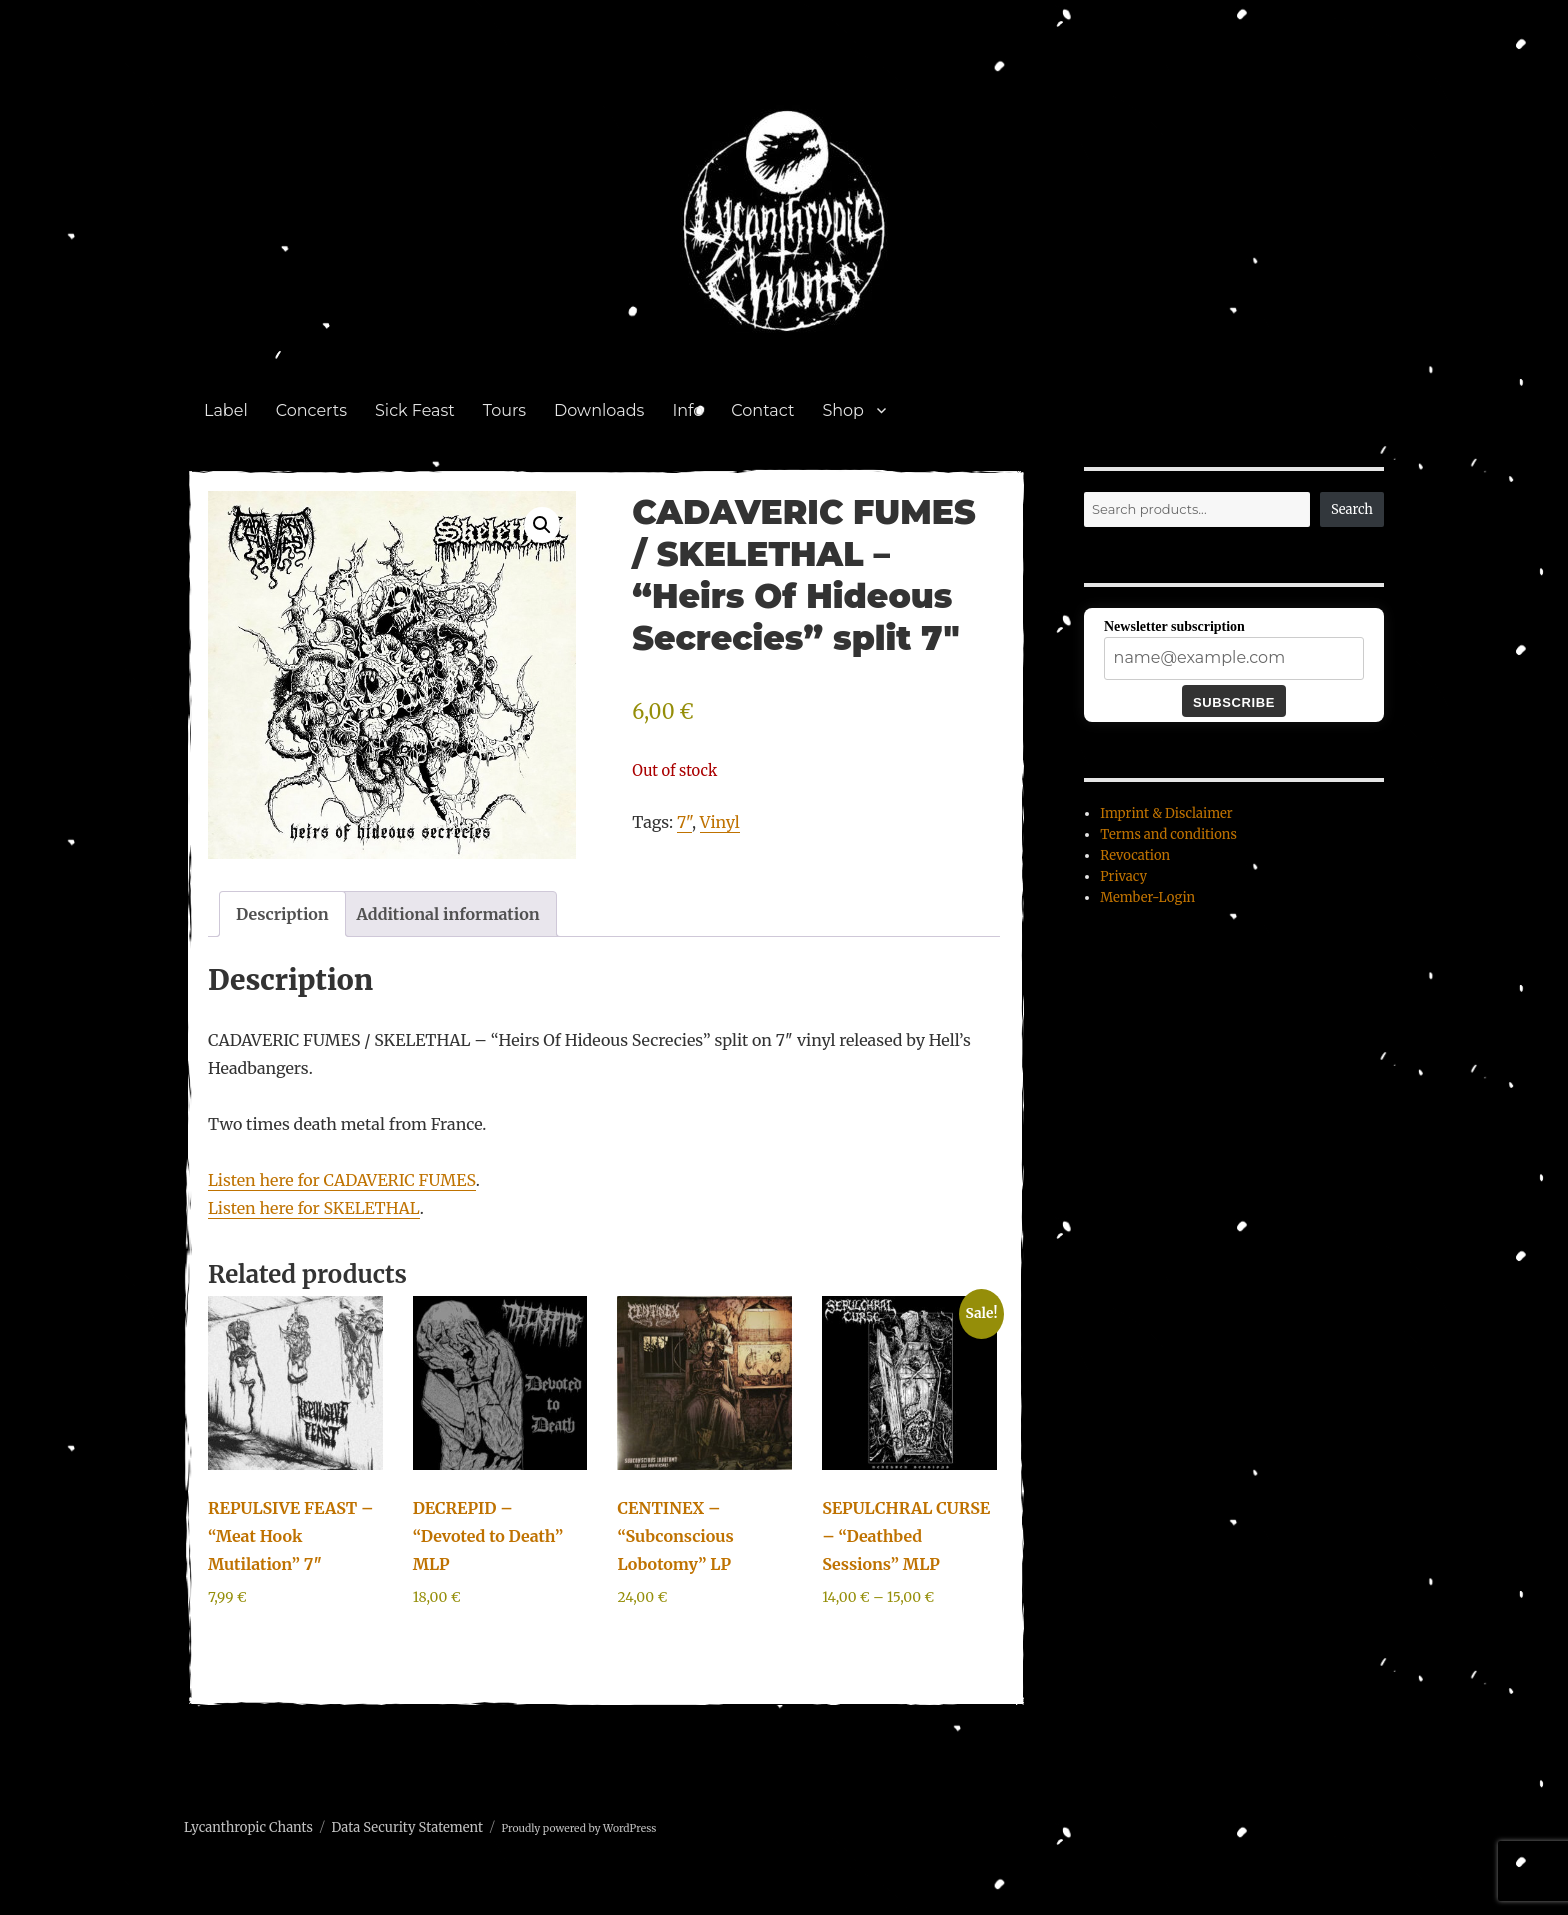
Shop (843, 410)
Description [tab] (282, 914)
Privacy (1123, 876)
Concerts (311, 410)
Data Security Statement (407, 1827)
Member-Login (1147, 897)
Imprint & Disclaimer (1166, 813)
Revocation (1135, 855)
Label (226, 410)
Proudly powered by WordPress (578, 1828)
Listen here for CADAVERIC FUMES (342, 1180)
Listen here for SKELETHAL (314, 1208)
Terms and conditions (1168, 834)
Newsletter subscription (1174, 626)
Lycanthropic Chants (248, 1827)
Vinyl (720, 822)
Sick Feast (415, 410)
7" (684, 822)
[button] (542, 525)
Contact (762, 410)
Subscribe (1234, 702)
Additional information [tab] (448, 914)
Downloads (599, 410)
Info (687, 410)
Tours (504, 410)
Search (1352, 509)
